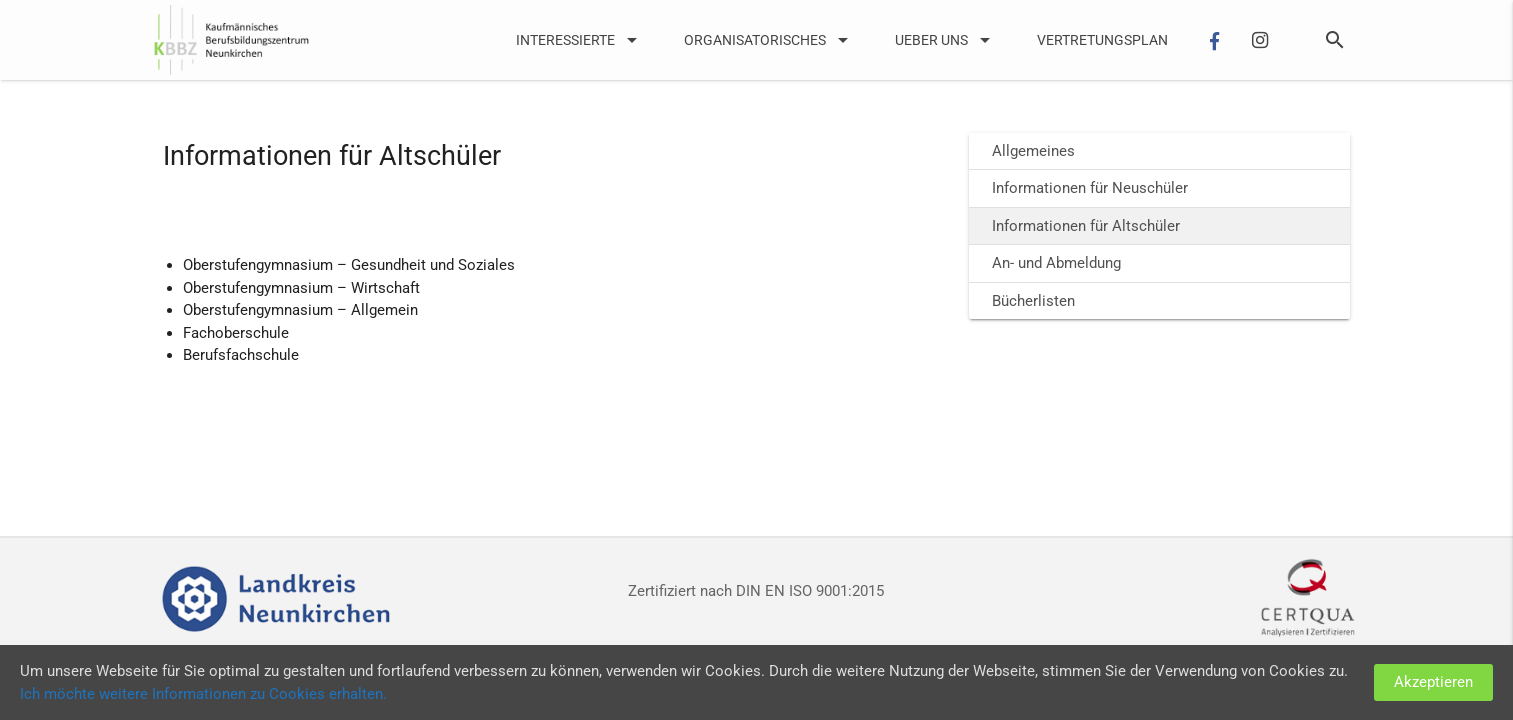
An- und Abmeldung (1056, 263)
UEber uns (946, 40)
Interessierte (580, 40)
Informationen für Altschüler (1086, 226)
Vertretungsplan (1102, 40)
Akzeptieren (1433, 682)
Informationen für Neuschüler (1090, 188)
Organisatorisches (769, 40)
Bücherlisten (1033, 301)
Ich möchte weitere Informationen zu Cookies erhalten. (203, 694)
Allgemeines (1033, 151)
